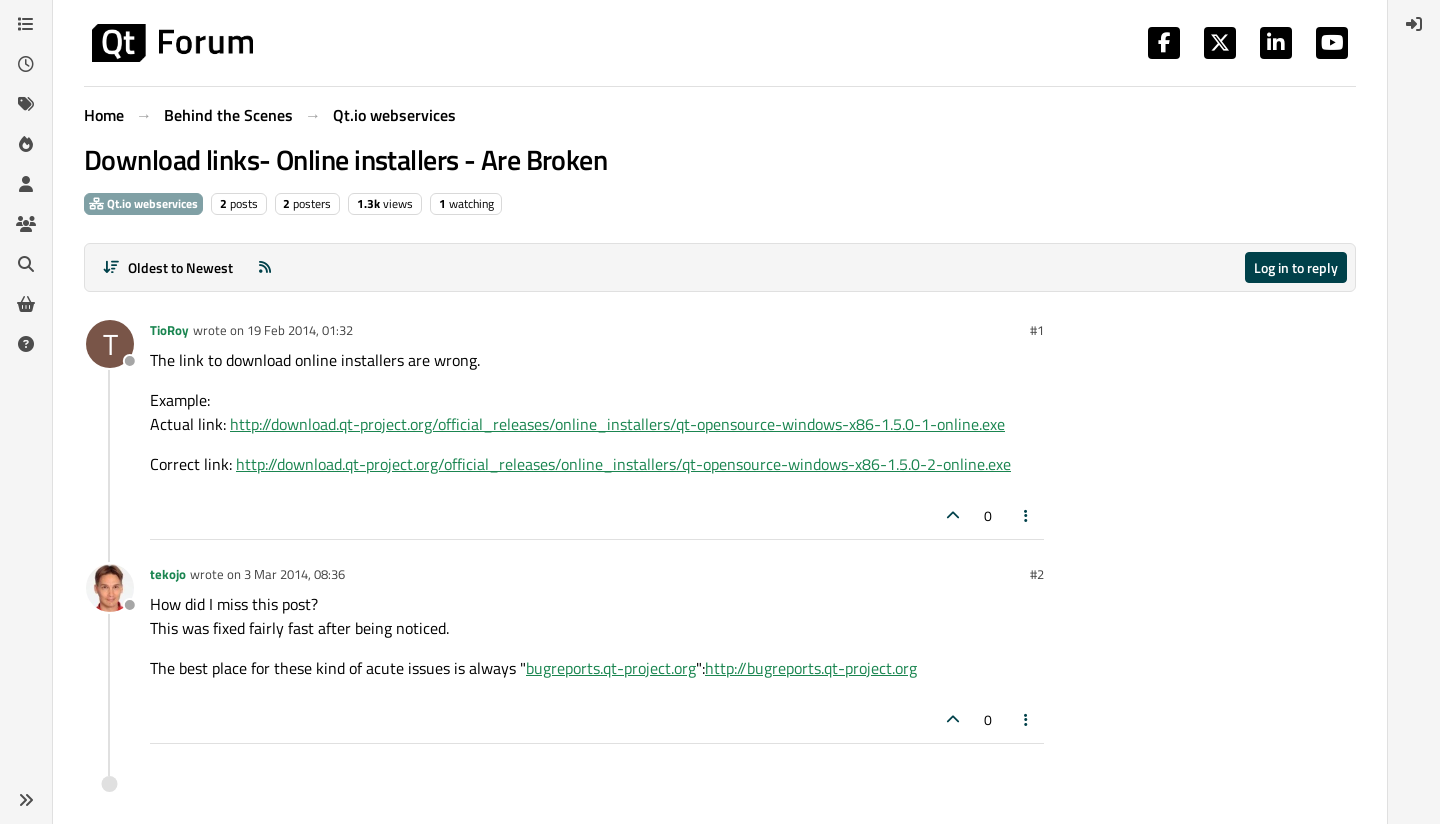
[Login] (1414, 24)
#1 (1037, 330)
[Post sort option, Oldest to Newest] (167, 267)
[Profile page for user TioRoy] (110, 344)
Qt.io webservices (143, 203)
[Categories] (26, 24)
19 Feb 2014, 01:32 (300, 330)
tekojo (168, 574)
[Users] (26, 184)
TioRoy (169, 330)
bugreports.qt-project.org (611, 668)
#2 (1037, 574)
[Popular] (26, 144)
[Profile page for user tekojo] (110, 588)
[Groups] (26, 224)
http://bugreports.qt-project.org (811, 668)
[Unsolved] (26, 344)
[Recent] (26, 64)
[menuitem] (1414, 24)
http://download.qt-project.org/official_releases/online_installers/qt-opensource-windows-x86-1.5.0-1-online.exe (617, 424)
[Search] (26, 264)
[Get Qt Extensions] (26, 304)
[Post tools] (1027, 515)
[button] (26, 800)
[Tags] (26, 104)
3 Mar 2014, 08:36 (294, 574)
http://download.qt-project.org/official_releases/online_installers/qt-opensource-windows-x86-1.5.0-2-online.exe (623, 464)
